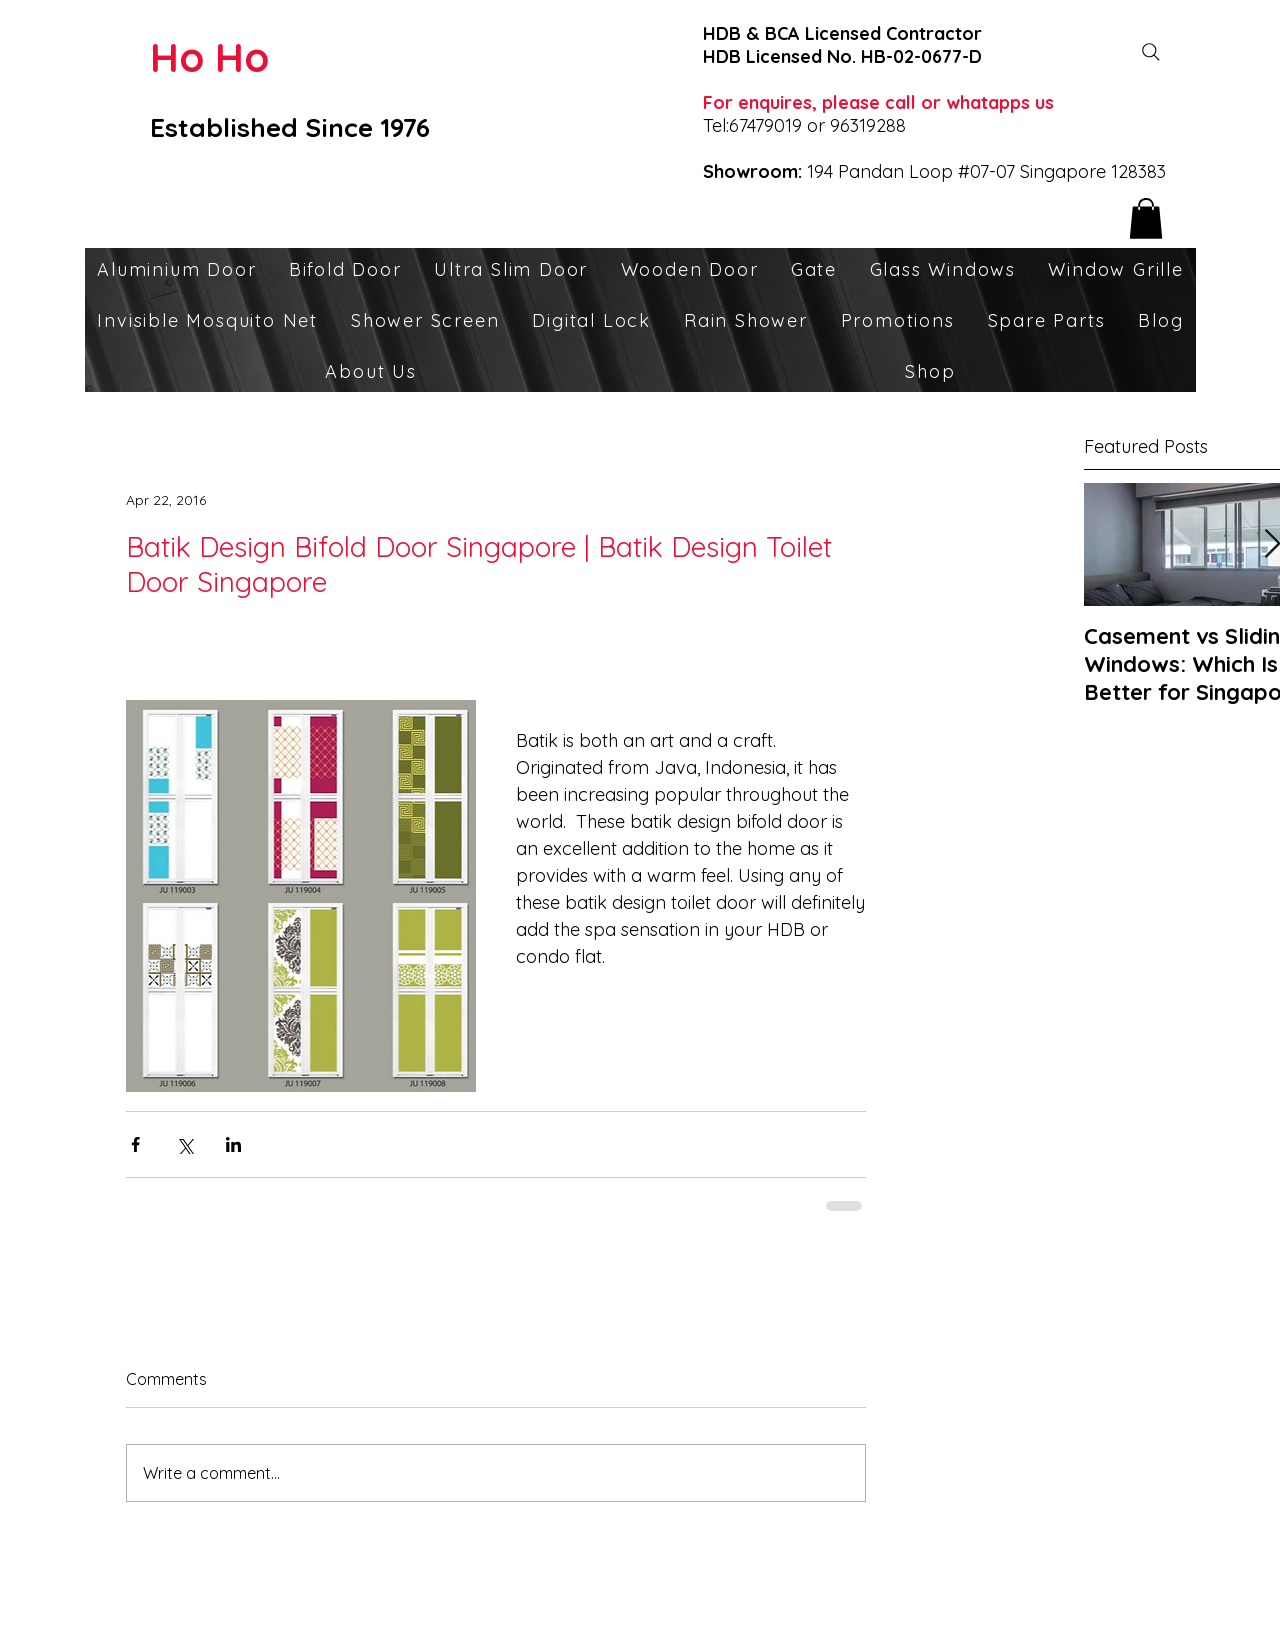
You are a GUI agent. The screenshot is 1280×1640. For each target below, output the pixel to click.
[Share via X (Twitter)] (184, 1144)
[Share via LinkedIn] (233, 1144)
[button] (1146, 218)
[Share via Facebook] (135, 1144)
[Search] (1151, 52)
